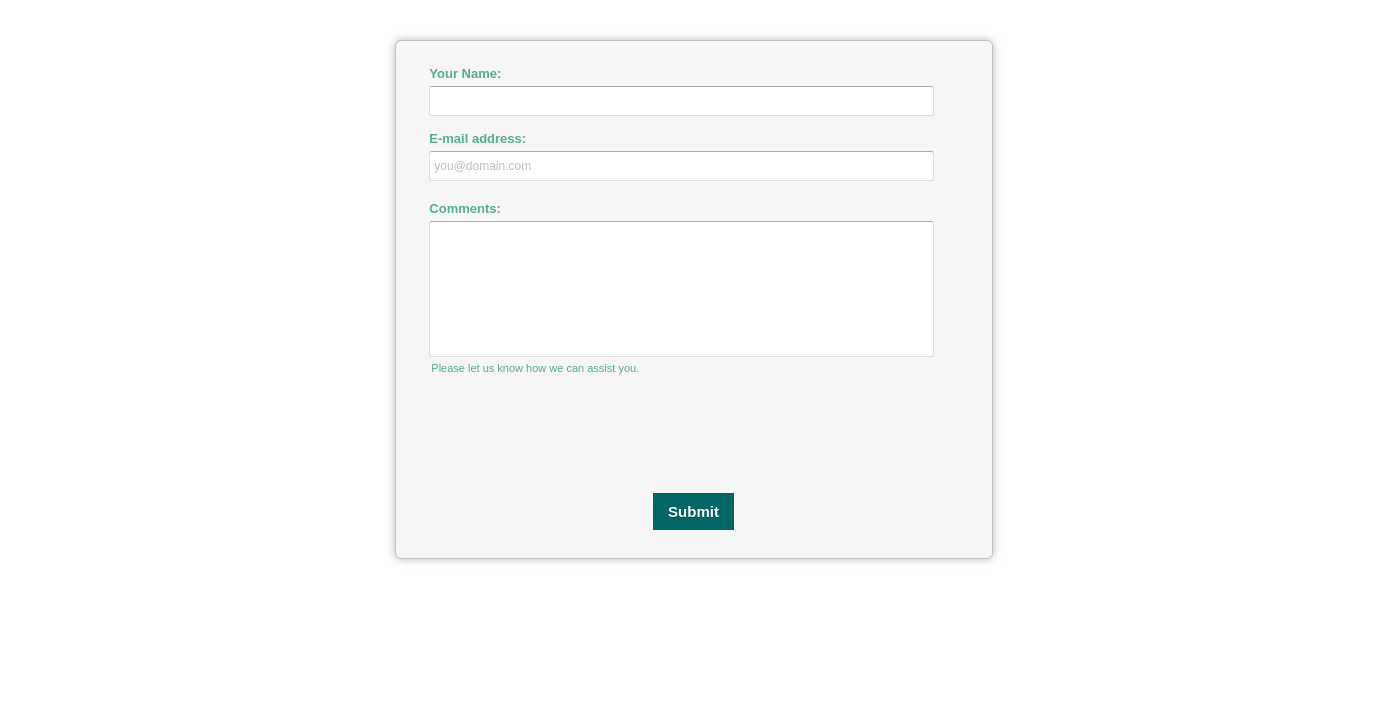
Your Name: (465, 73)
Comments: (465, 208)
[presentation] (694, 434)
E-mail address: (477, 138)
